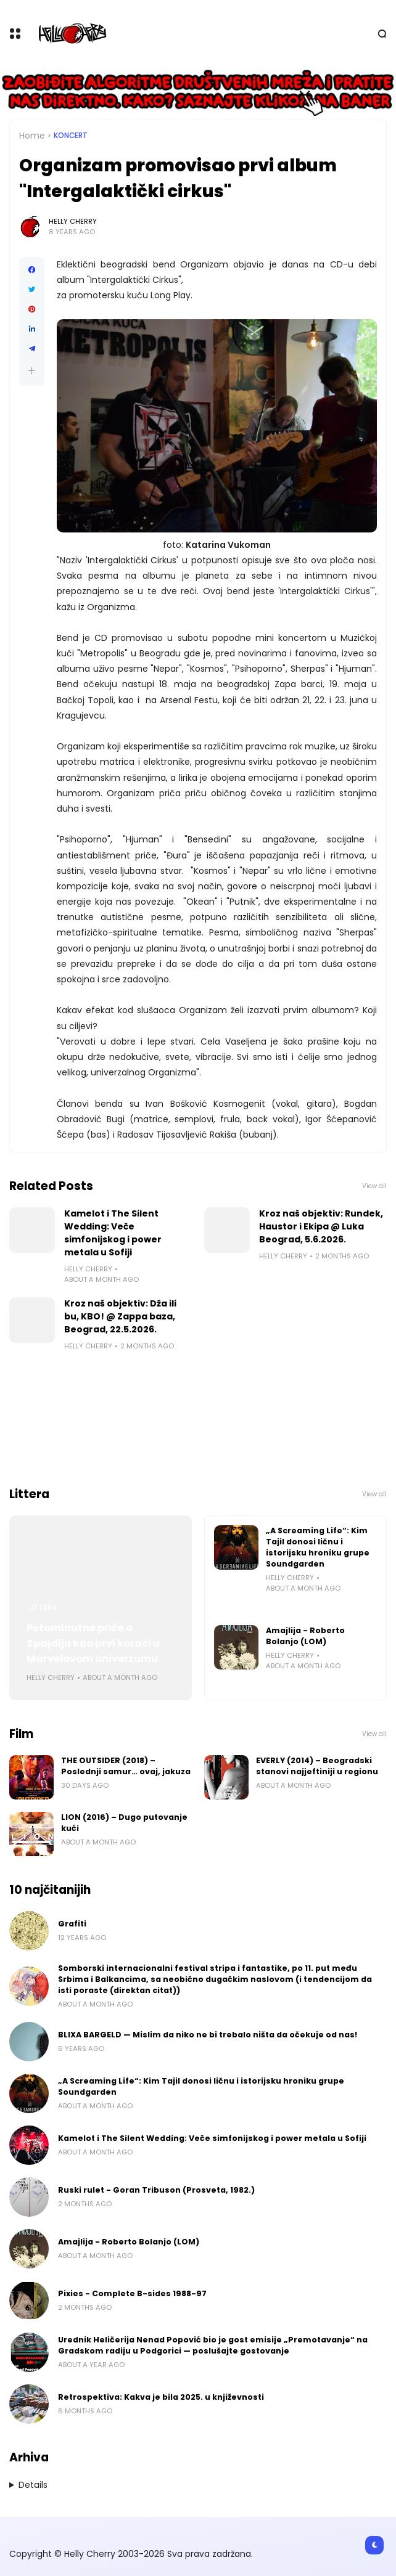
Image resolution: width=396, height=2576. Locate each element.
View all (374, 1186)
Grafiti (72, 1923)
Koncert (71, 136)
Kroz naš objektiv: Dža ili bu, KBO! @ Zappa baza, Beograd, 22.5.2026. (120, 1316)
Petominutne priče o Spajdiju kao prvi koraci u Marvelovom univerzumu (93, 1643)
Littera (43, 1608)
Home (32, 135)
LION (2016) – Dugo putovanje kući (124, 1822)
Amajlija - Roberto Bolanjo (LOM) (305, 1636)
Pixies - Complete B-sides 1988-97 (132, 2293)
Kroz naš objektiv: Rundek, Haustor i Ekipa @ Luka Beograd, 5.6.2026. (321, 1226)
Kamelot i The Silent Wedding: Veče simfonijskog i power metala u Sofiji (113, 1232)
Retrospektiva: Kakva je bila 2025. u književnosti (161, 2397)
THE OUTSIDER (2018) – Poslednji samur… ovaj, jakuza (126, 1766)
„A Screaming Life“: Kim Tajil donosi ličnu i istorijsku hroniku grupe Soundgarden (317, 1547)
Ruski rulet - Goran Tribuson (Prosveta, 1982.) (156, 2190)
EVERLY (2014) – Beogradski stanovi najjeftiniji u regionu (317, 1766)
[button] (31, 371)
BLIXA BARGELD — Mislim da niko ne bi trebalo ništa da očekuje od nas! (207, 2034)
